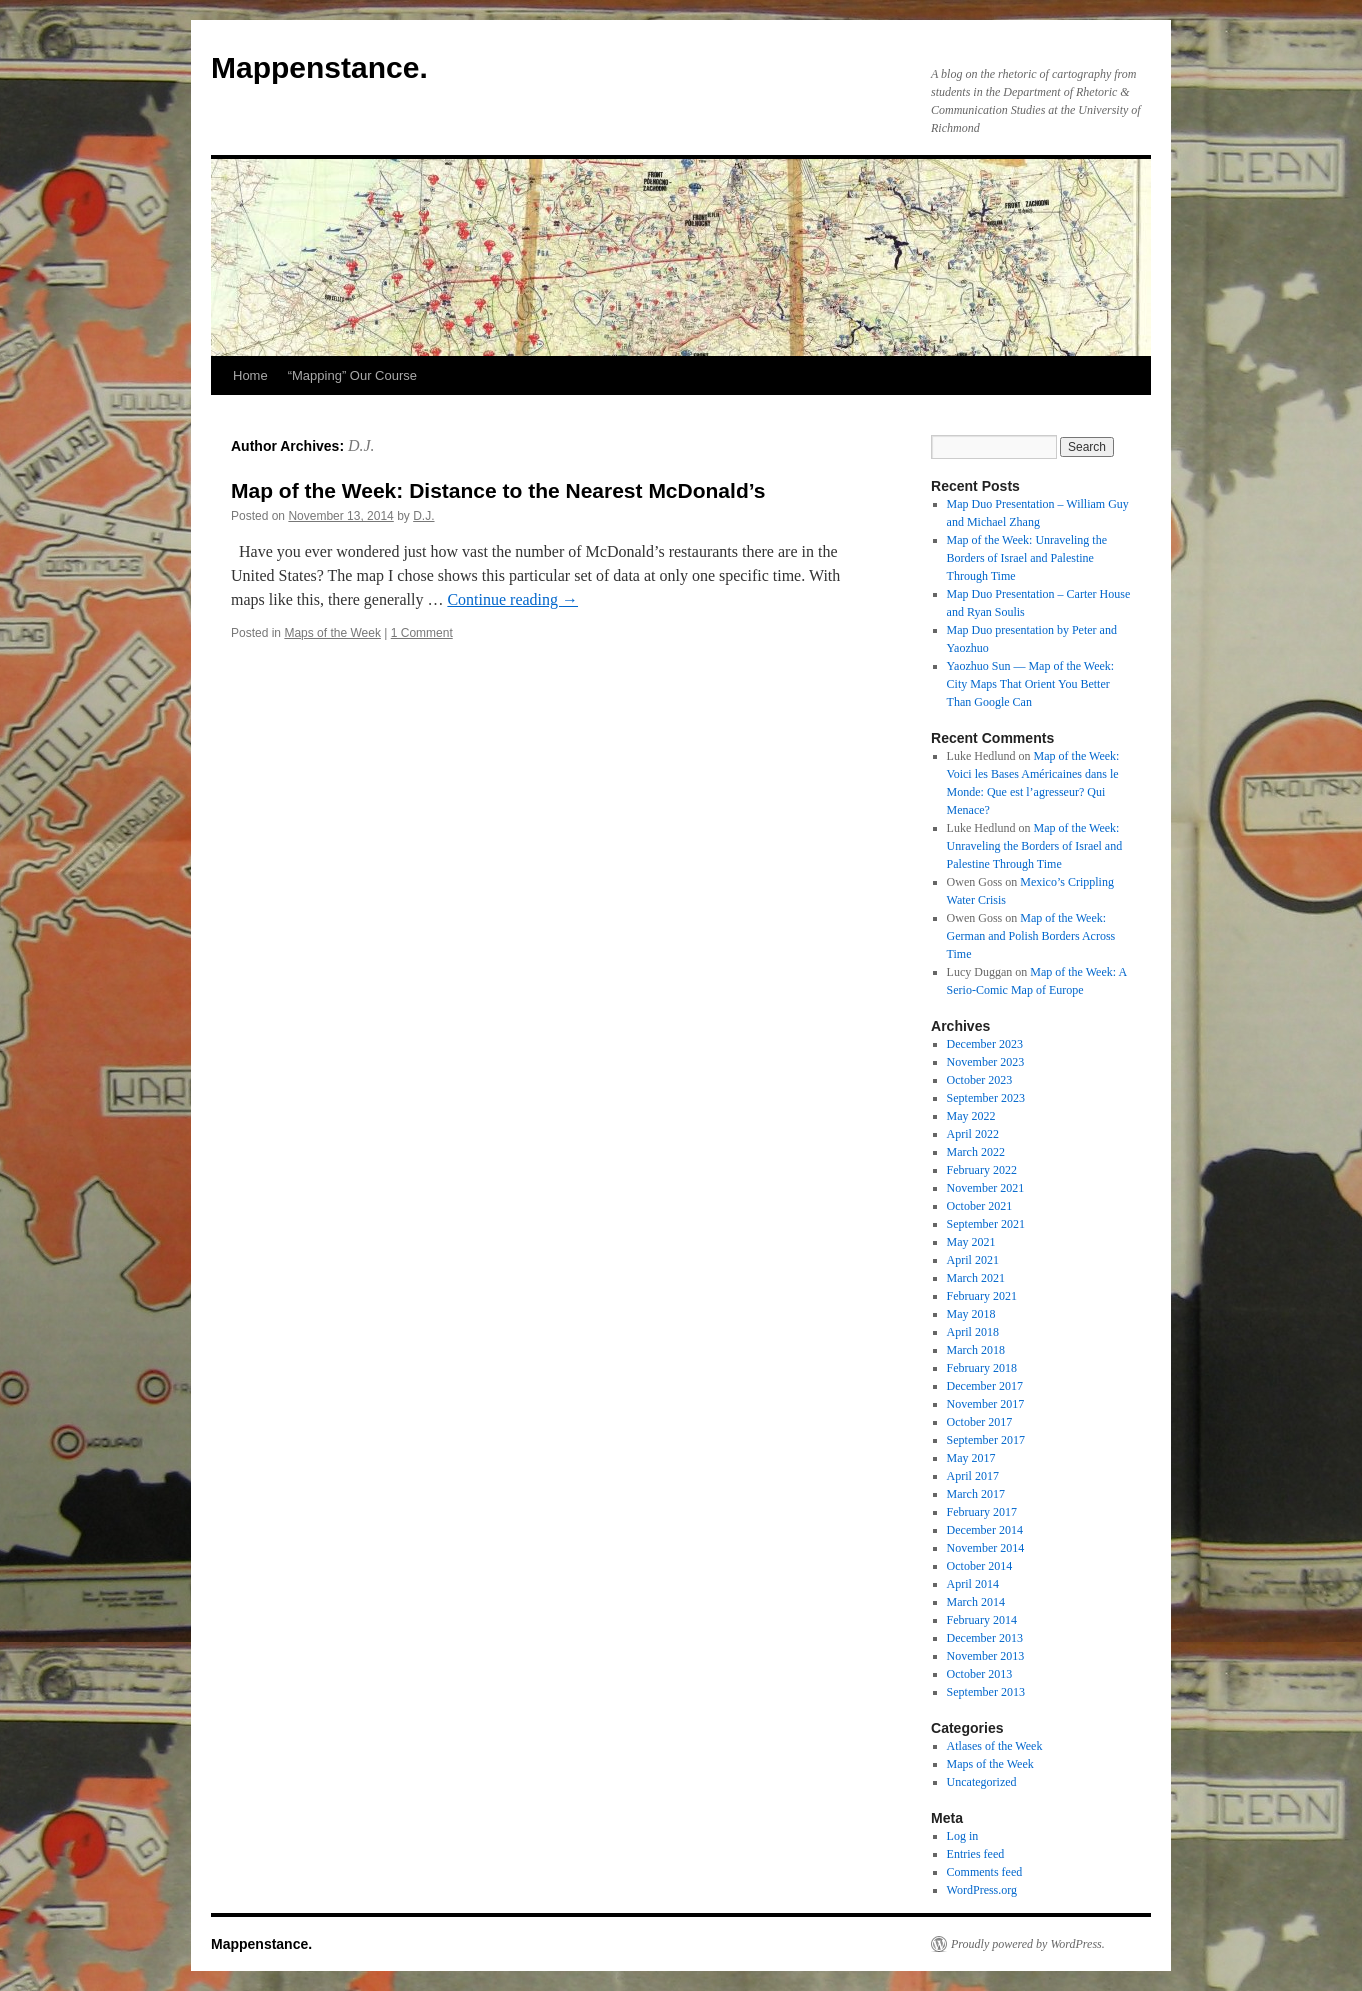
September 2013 (986, 1692)
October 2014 (980, 1566)
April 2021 (973, 1260)
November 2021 (986, 1188)
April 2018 (973, 1332)
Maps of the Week (332, 633)
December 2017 (985, 1386)
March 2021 (976, 1278)
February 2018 (982, 1368)
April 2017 (973, 1476)
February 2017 (982, 1512)
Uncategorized (982, 1782)
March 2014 (976, 1602)
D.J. (361, 445)
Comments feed (985, 1872)
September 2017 (986, 1440)
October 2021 (980, 1206)
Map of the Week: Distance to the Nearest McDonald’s (498, 490)
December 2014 (985, 1530)
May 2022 (971, 1116)
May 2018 (971, 1314)
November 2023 (986, 1062)
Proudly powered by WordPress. (1028, 1944)
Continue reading (512, 599)
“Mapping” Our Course (352, 375)
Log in (963, 1836)
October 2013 (980, 1674)
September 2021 (986, 1224)
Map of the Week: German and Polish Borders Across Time (1031, 936)
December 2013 (985, 1638)
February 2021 (982, 1296)
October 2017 (980, 1422)
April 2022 (973, 1134)
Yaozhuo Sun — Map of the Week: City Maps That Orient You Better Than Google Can (1031, 684)
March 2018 (976, 1350)
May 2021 (971, 1242)
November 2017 (986, 1404)
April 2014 (973, 1584)
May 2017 (971, 1458)
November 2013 (986, 1656)
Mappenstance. (319, 67)
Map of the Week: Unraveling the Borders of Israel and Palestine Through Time (1027, 558)
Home (250, 375)
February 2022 (982, 1170)
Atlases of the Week (995, 1746)
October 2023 (980, 1080)
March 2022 (976, 1152)
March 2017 (976, 1494)
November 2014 (986, 1548)
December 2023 (985, 1044)
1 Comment (422, 633)
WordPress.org (982, 1890)
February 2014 (982, 1620)
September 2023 (986, 1098)
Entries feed (976, 1854)
